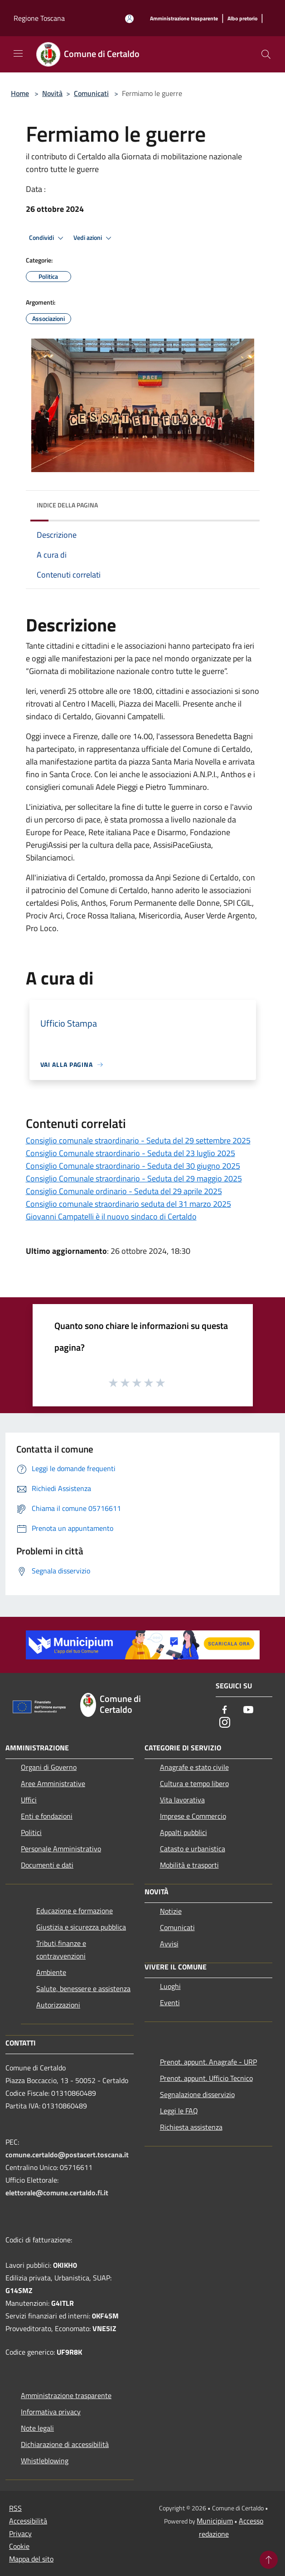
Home (20, 93)
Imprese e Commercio (193, 1816)
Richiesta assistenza (191, 2127)
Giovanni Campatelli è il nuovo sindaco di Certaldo (111, 1216)
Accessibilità (28, 2520)
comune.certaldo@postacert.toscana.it (67, 2154)
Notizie (171, 1911)
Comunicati (91, 93)
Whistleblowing (44, 2460)
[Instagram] (225, 1723)
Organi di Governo (49, 1767)
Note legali (37, 2428)
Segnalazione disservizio (197, 2094)
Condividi (47, 238)
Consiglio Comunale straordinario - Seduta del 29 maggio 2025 (134, 1178)
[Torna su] (269, 2560)
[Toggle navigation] (18, 53)
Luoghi (170, 1986)
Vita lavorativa (182, 1799)
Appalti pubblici (183, 1832)
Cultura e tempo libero (194, 1783)
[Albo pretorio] (242, 18)
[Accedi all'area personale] (129, 19)
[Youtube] (248, 1710)
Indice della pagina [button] (67, 505)
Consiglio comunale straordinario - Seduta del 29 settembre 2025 (138, 1140)
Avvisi (169, 1943)
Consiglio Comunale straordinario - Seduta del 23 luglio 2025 (130, 1153)
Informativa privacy (51, 2411)
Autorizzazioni (58, 2004)
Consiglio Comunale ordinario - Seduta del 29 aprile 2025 (124, 1191)
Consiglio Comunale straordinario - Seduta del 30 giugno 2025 (133, 1166)
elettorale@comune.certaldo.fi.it (56, 2192)
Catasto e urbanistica (192, 1848)
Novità (52, 93)
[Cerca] (266, 54)
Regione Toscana (39, 18)
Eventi (170, 2002)
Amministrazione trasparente (66, 2395)
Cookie (19, 2546)
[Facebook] (225, 1710)
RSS (15, 2508)
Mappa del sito (31, 2558)
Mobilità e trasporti (189, 1864)
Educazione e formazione (74, 1910)
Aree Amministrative (53, 1783)
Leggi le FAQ (179, 2110)
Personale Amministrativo (61, 1848)
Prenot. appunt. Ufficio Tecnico (206, 2078)
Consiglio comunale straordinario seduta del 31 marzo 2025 (128, 1204)
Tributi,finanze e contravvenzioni (61, 1949)
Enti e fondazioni (46, 1816)
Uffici (29, 1799)
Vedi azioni (93, 238)
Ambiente (51, 1972)
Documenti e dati (47, 1864)
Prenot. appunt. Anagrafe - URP (208, 2061)
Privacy (20, 2533)
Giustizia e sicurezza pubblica (81, 1926)
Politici (31, 1832)
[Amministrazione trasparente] (184, 18)
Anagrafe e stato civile (194, 1767)
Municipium (215, 2520)
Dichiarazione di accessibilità (65, 2444)
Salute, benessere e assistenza (83, 1988)
